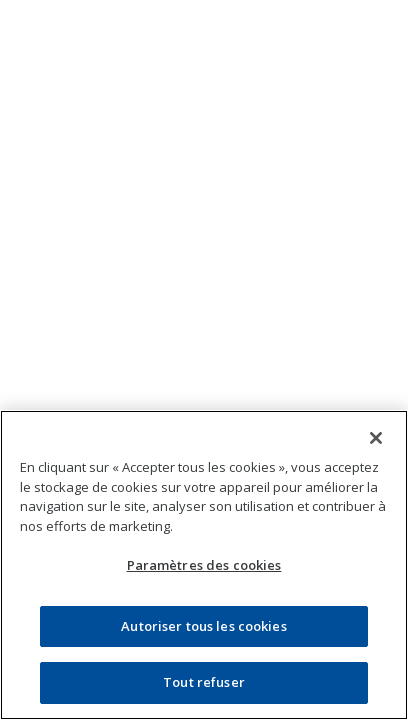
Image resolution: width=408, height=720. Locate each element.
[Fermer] (376, 438)
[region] (204, 565)
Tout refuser (204, 682)
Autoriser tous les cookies (203, 626)
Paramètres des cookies (204, 565)
